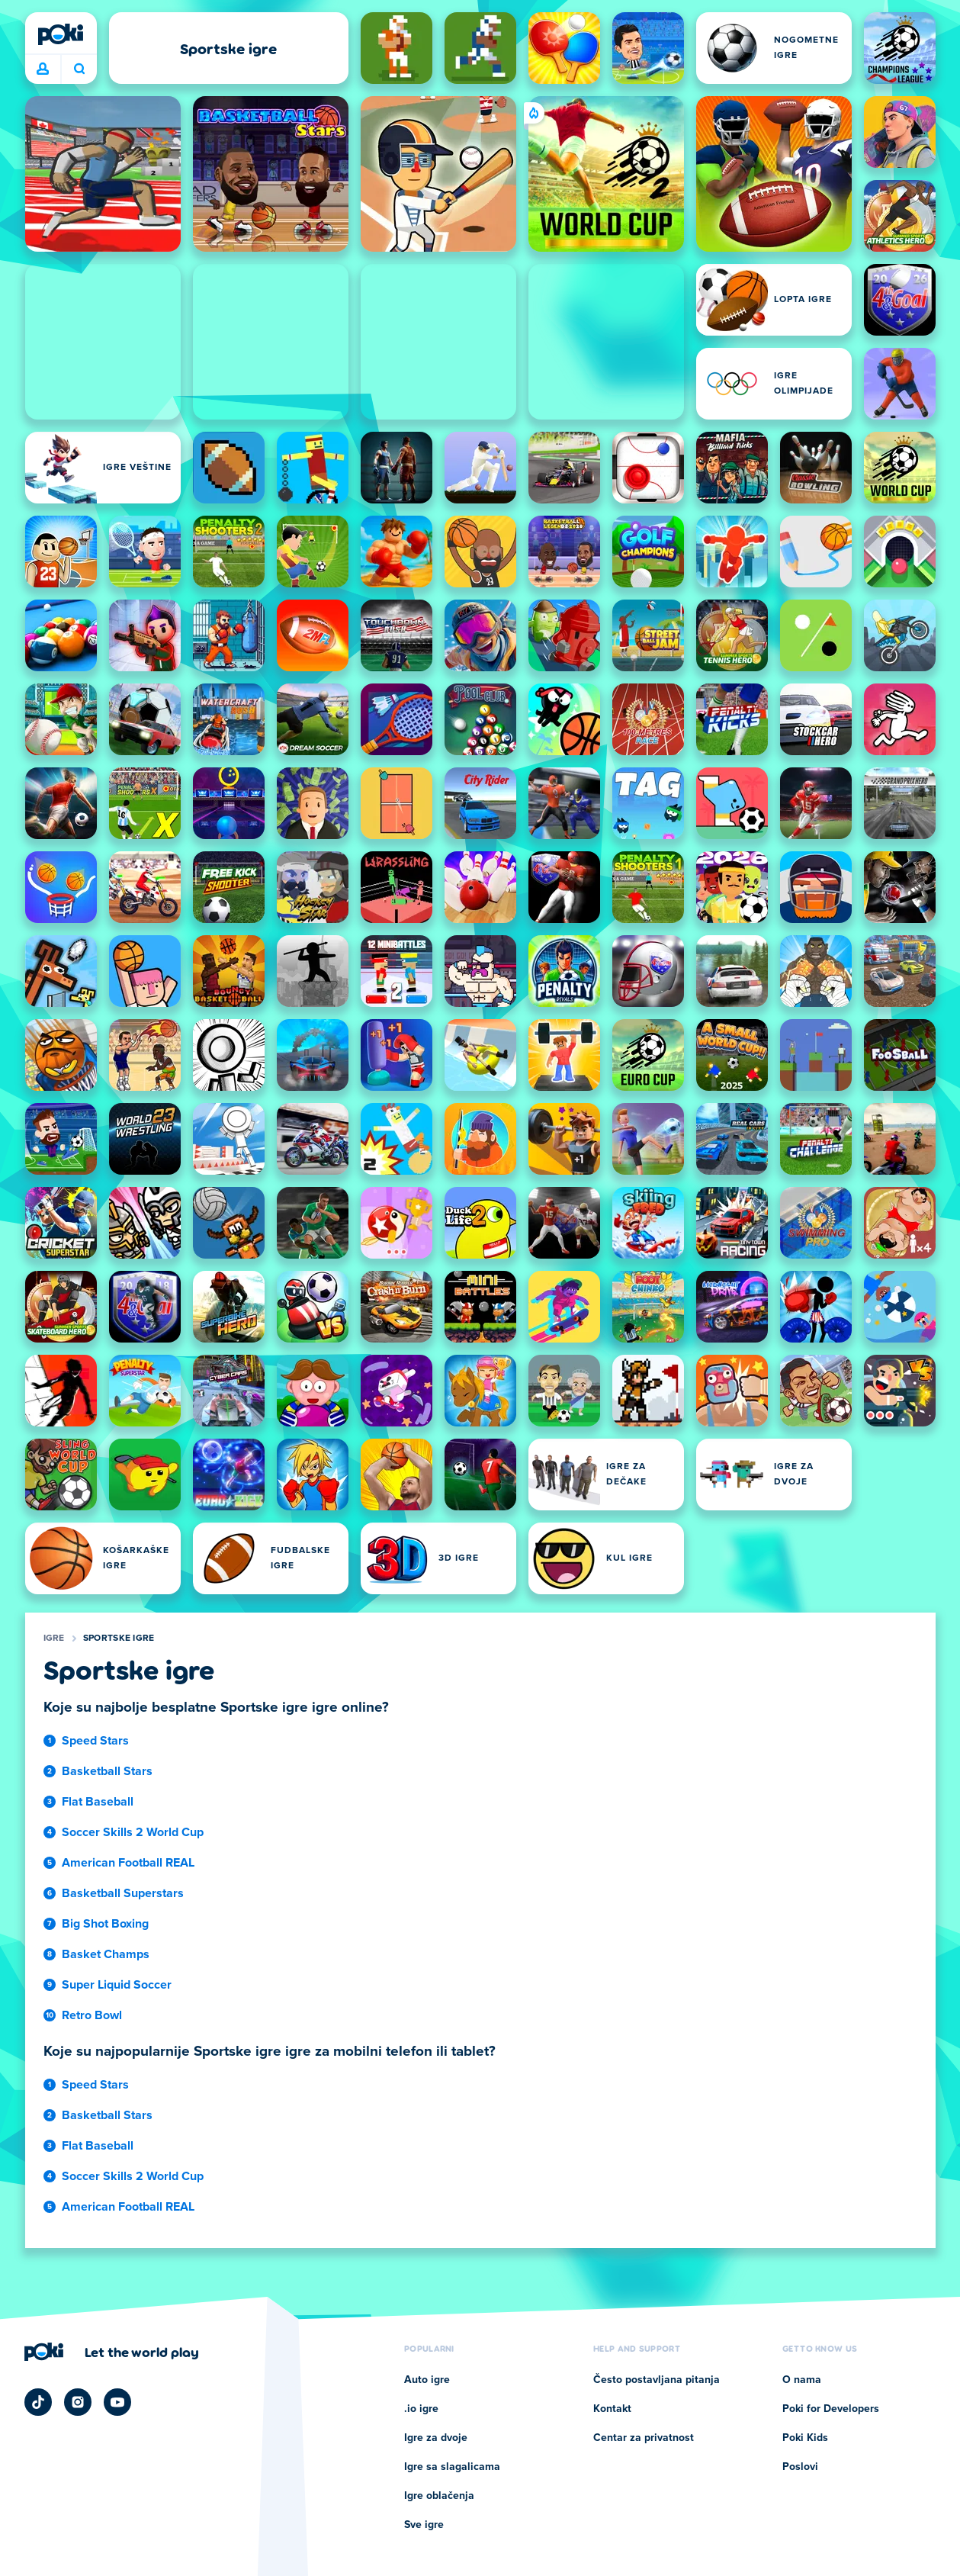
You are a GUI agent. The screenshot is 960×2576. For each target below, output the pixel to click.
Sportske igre (119, 1638)
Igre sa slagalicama (452, 2467)
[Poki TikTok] (38, 2402)
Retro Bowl (92, 2015)
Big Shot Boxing (105, 1924)
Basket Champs (105, 1954)
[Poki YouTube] (117, 2402)
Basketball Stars (107, 1771)
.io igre (421, 2409)
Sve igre (424, 2525)
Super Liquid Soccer (117, 1985)
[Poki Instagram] (78, 2402)
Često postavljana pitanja (656, 2380)
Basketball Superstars (123, 1893)
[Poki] (61, 34)
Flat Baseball (97, 1802)
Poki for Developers (830, 2409)
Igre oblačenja (439, 2496)
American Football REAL (128, 1863)
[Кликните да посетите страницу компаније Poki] (111, 2352)
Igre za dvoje (435, 2438)
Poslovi (800, 2467)
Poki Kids (805, 2438)
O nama (801, 2380)
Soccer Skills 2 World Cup (133, 1832)
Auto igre (427, 2380)
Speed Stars (95, 1741)
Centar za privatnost (643, 2438)
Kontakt (612, 2409)
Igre (54, 1638)
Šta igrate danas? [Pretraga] (79, 68)
